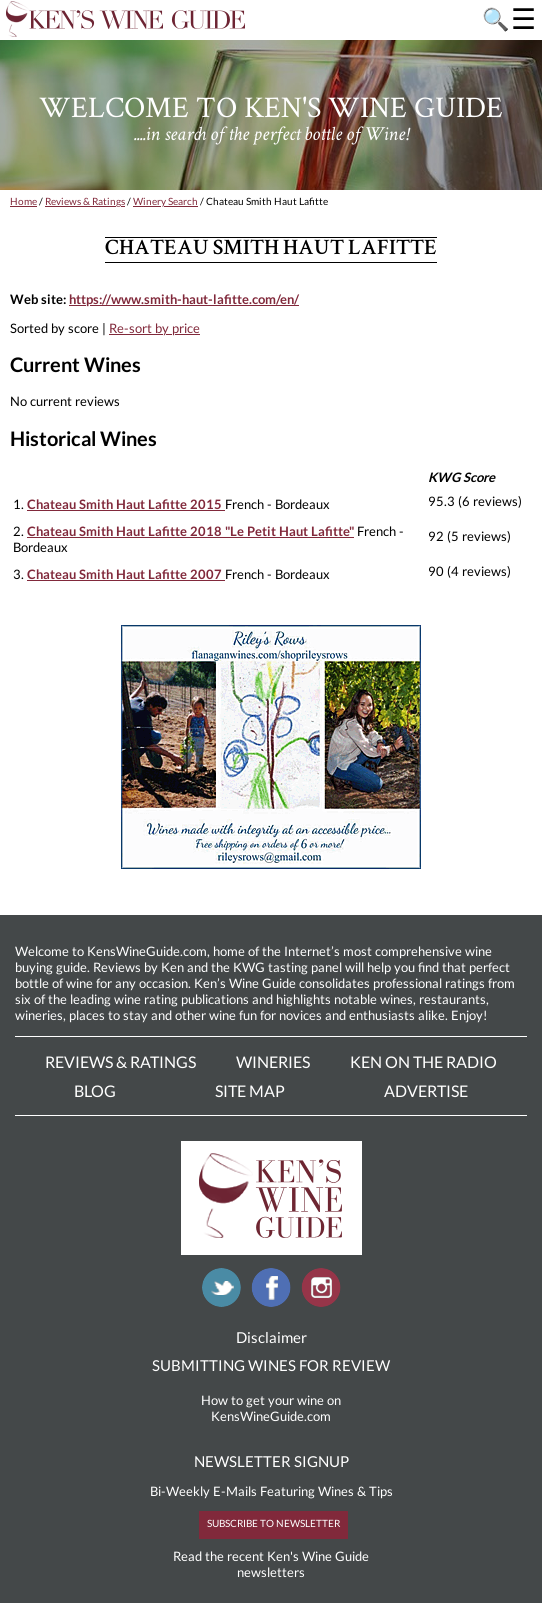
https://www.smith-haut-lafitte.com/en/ (184, 299)
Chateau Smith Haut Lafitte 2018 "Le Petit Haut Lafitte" (190, 531)
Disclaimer (271, 1337)
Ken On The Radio (423, 1061)
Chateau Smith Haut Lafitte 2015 (126, 504)
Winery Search (165, 201)
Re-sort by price (154, 328)
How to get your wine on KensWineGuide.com (271, 1408)
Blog (95, 1090)
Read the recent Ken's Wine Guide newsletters (271, 1564)
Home (23, 201)
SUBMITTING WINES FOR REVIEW (271, 1365)
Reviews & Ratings (85, 201)
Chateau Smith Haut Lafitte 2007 (126, 574)
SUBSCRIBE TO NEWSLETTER (273, 1523)
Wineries (273, 1061)
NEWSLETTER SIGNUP (271, 1461)
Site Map (250, 1090)
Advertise (426, 1090)
